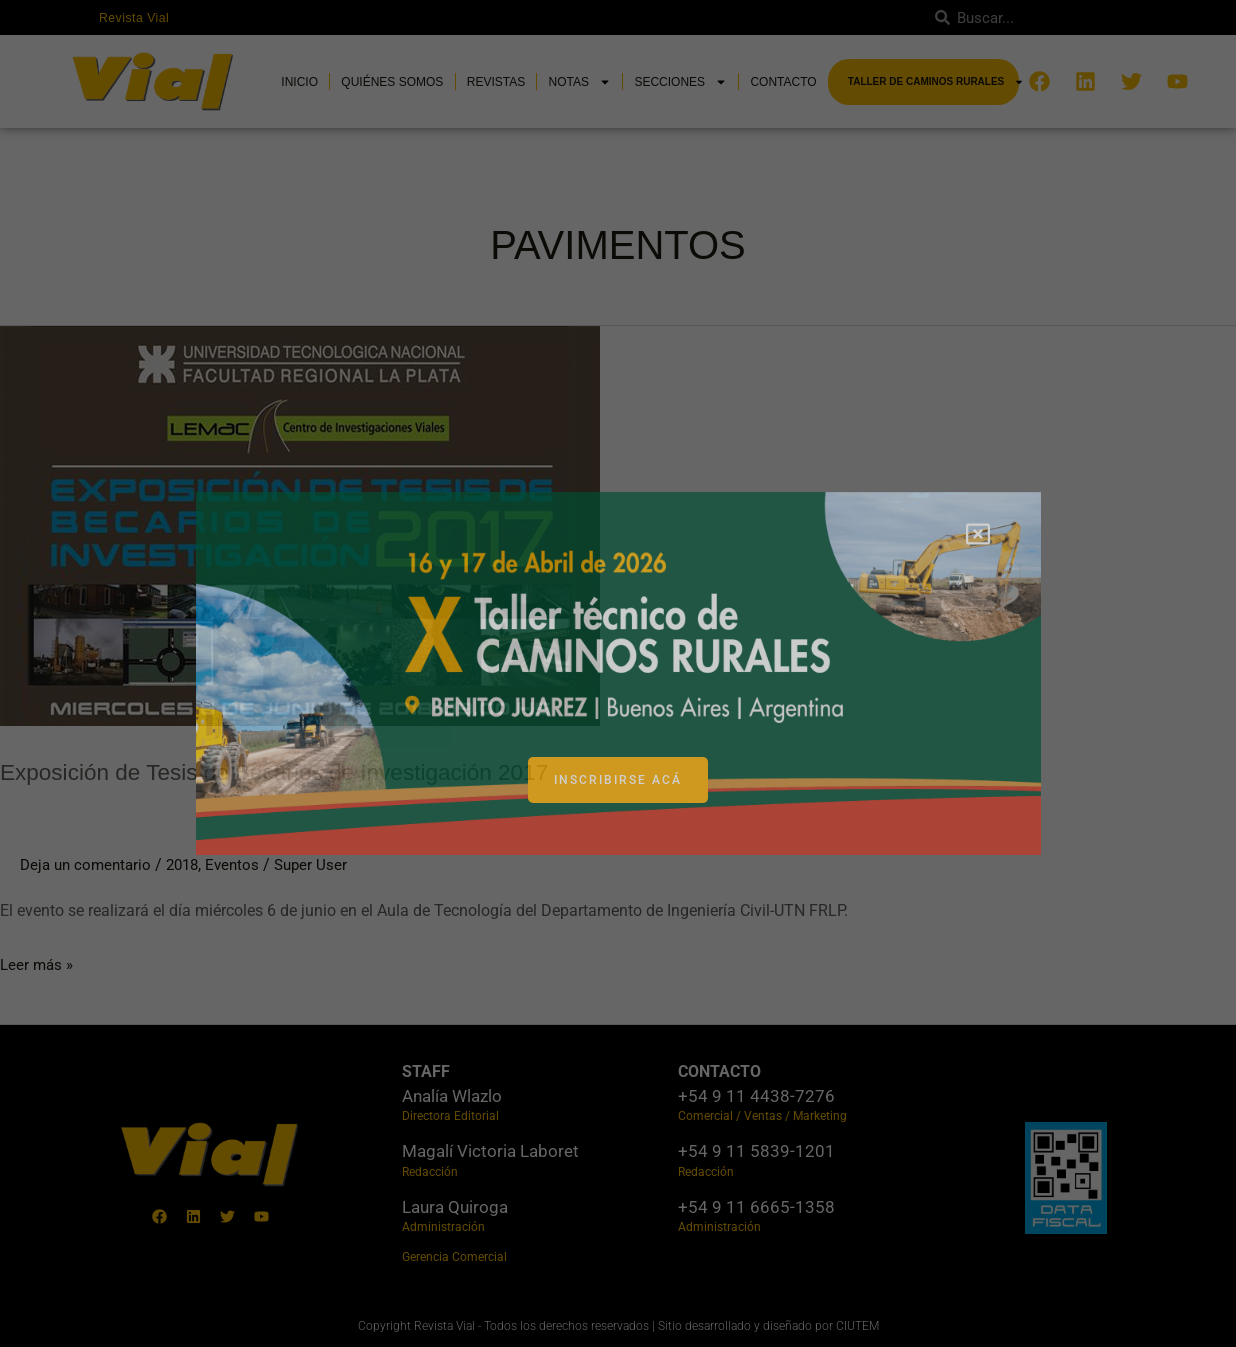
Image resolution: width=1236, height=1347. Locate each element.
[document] (618, 673)
